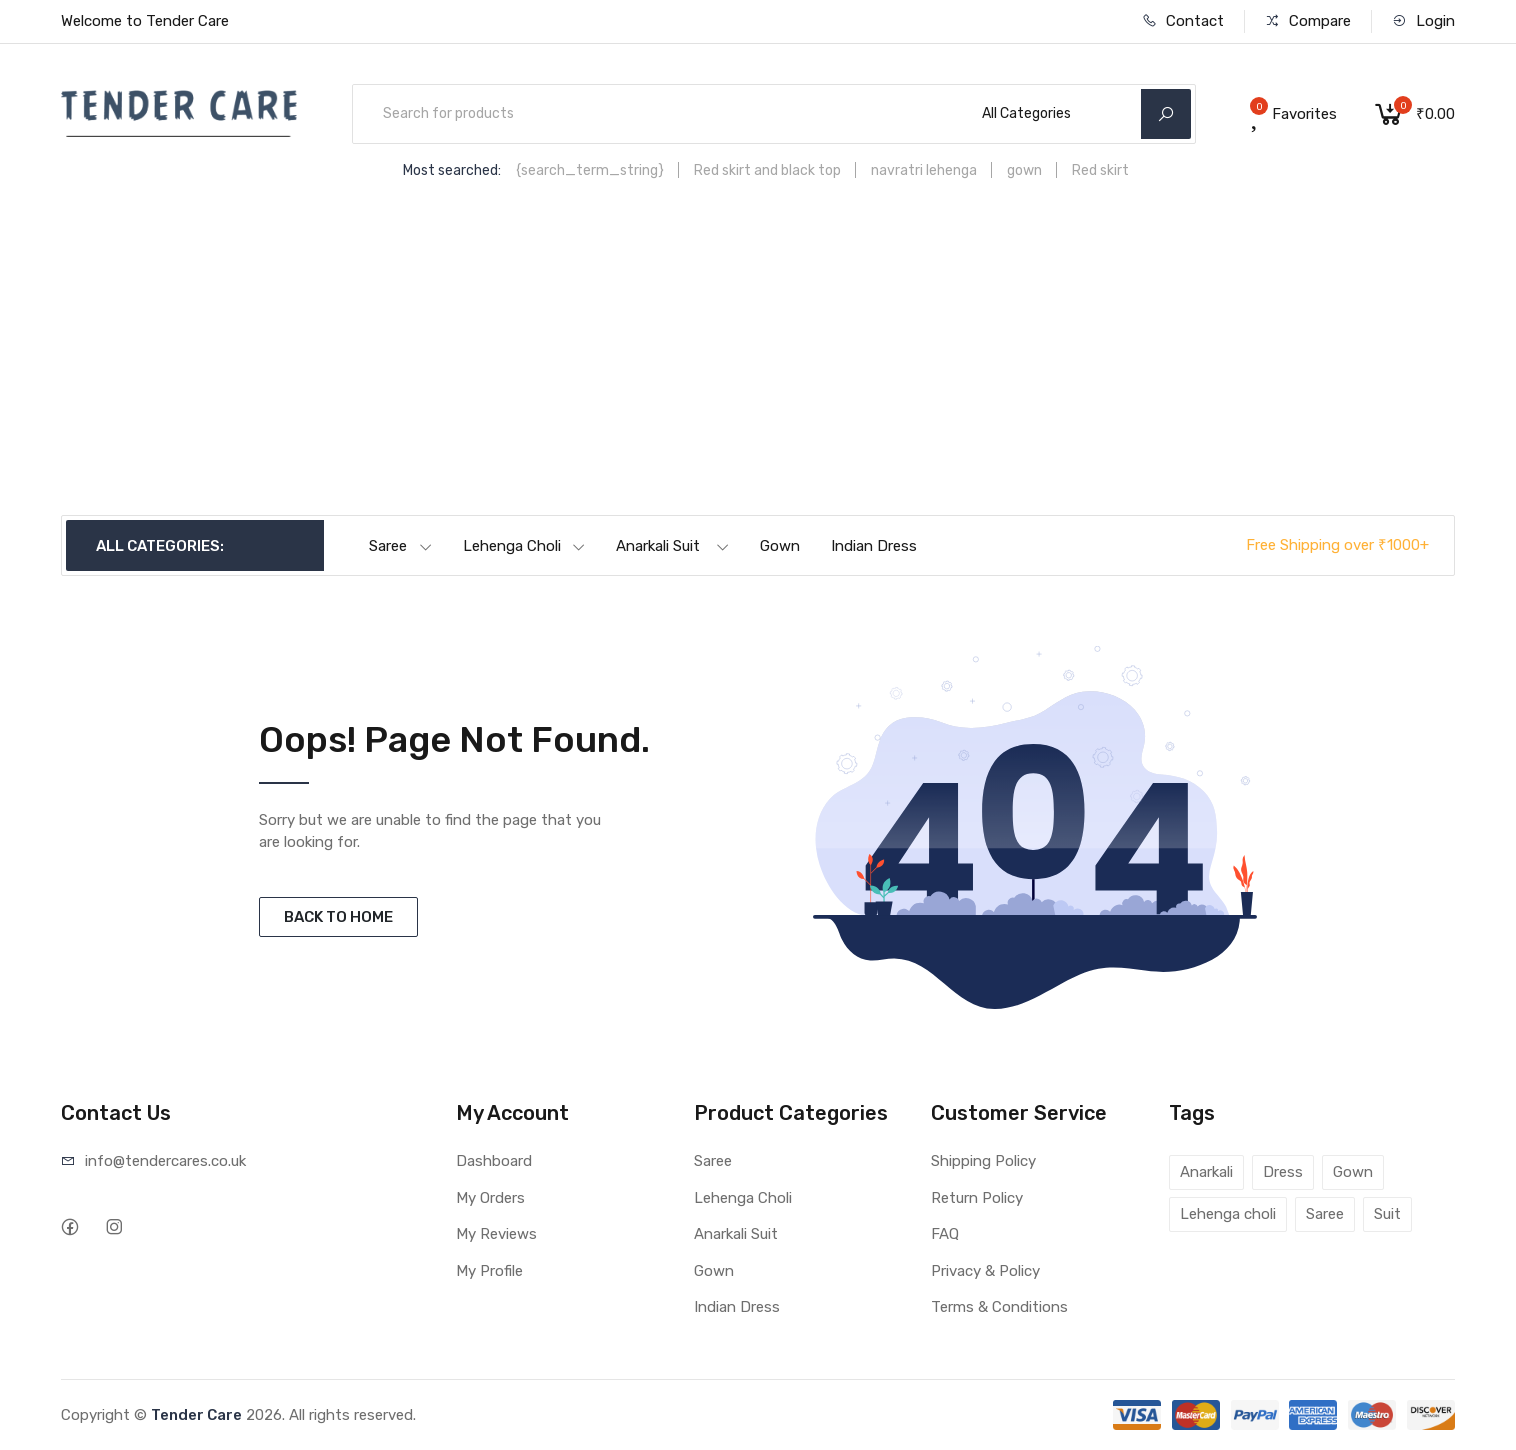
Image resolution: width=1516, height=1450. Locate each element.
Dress (1283, 1172)
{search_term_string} (590, 170)
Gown (780, 546)
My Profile (489, 1271)
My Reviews (496, 1234)
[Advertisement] (758, 365)
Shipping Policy (983, 1161)
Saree (401, 546)
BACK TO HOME (338, 917)
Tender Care (196, 1415)
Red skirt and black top (767, 170)
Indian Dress (874, 546)
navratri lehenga (924, 170)
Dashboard (494, 1161)
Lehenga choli (1228, 1214)
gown (1024, 170)
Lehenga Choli (524, 546)
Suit (1387, 1214)
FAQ (945, 1234)
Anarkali (1206, 1172)
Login (1423, 21)
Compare (1308, 21)
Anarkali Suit (673, 546)
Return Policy (977, 1198)
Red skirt (1100, 170)
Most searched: (452, 170)
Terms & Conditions (999, 1307)
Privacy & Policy (985, 1271)
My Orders (490, 1198)
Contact (1183, 21)
